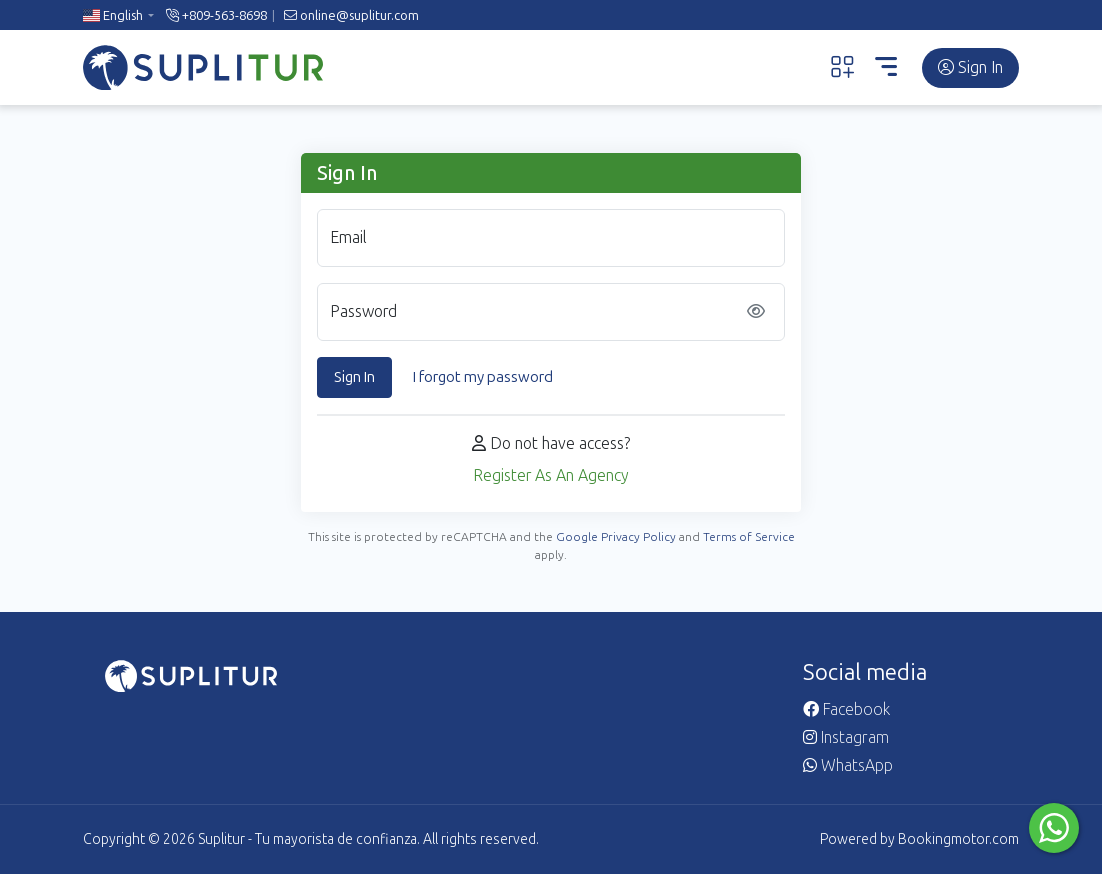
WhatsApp (848, 765)
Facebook (846, 709)
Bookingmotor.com (958, 839)
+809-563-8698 (216, 15)
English (113, 15)
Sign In (970, 67)
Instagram (846, 737)
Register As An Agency (551, 475)
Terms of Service (749, 537)
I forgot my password (483, 377)
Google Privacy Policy (616, 537)
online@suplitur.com (351, 15)
